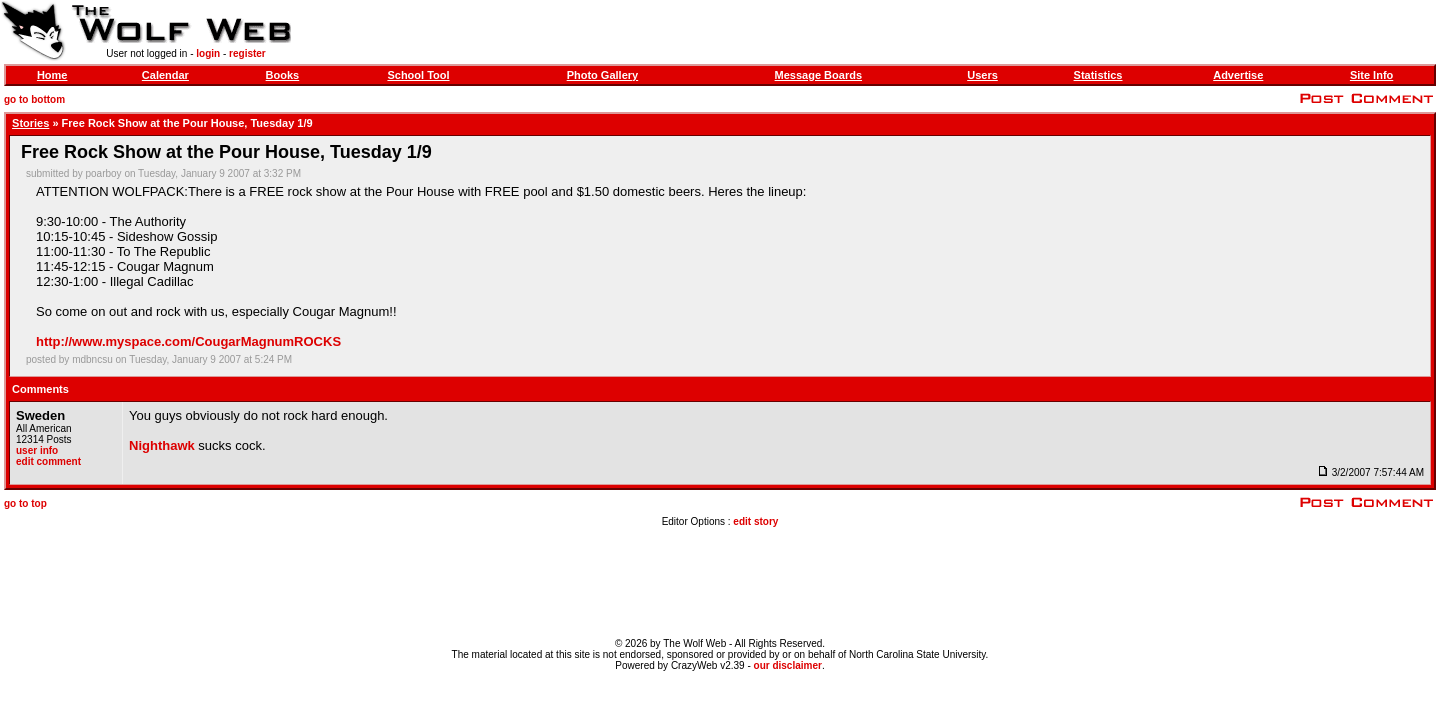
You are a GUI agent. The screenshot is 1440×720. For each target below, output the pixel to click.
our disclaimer (788, 665)
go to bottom (34, 99)
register (247, 53)
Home (52, 75)
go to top (25, 503)
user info (37, 450)
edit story (755, 521)
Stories (30, 123)
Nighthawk (162, 445)
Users (982, 75)
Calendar (165, 75)
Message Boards (818, 75)
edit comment (48, 461)
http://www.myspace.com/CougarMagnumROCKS (188, 341)
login (208, 53)
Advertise (1238, 75)
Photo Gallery (603, 75)
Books (283, 75)
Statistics (1098, 75)
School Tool (418, 75)
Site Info (1371, 75)
